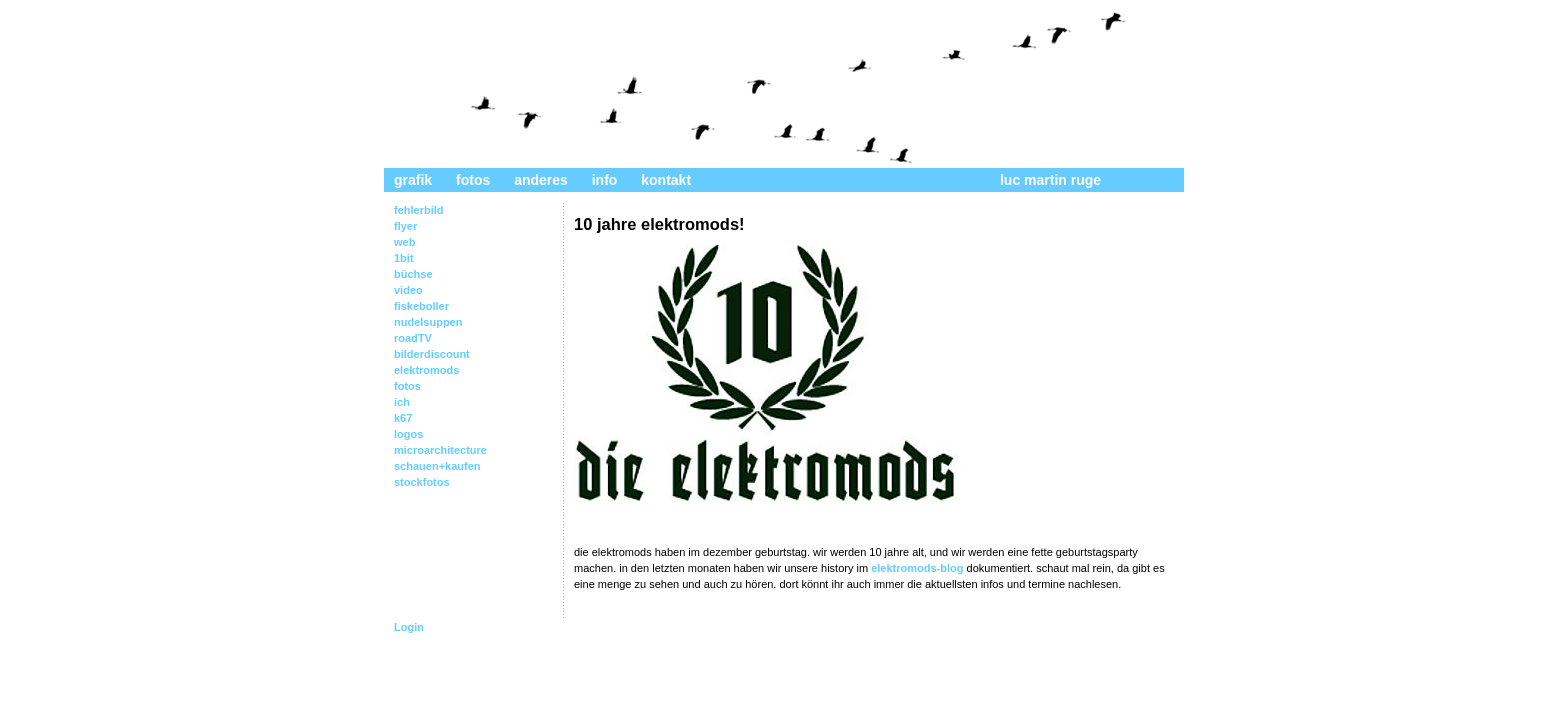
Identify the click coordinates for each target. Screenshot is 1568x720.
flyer (405, 226)
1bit (404, 258)
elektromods (426, 370)
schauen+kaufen (437, 466)
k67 (403, 418)
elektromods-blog (917, 568)
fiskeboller (421, 306)
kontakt (666, 180)
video (408, 290)
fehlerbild (419, 210)
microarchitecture (440, 450)
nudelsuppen (428, 322)
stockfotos (422, 482)
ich (402, 402)
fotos (473, 180)
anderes (541, 180)
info (605, 180)
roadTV (413, 338)
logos (408, 434)
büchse (413, 274)
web (404, 242)
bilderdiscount (432, 354)
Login (409, 627)
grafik (413, 180)
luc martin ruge (1050, 180)
